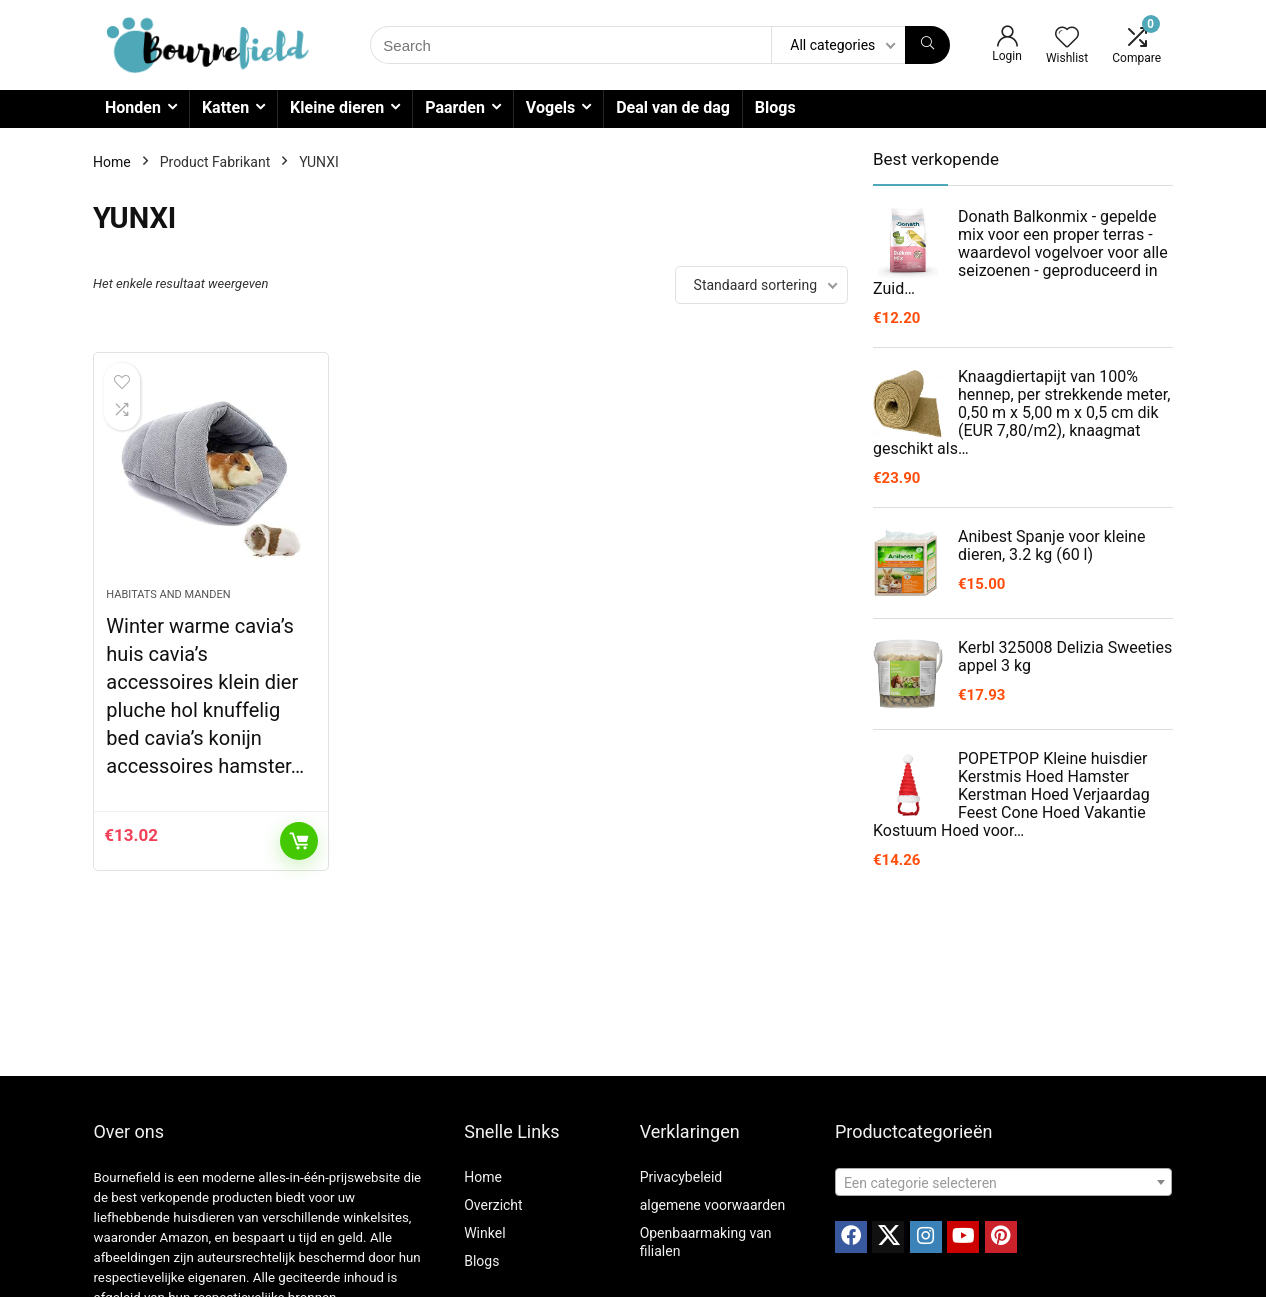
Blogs (775, 107)
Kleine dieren (337, 107)
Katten (225, 107)
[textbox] (1003, 1183)
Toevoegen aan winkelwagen (299, 841)
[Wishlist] (1067, 39)
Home (112, 162)
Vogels (550, 107)
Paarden (455, 107)
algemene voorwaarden (713, 1205)
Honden (133, 107)
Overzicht (493, 1205)
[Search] (927, 45)
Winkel (484, 1233)
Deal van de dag (673, 107)
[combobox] (1003, 1182)
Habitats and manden (168, 594)
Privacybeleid (681, 1177)
